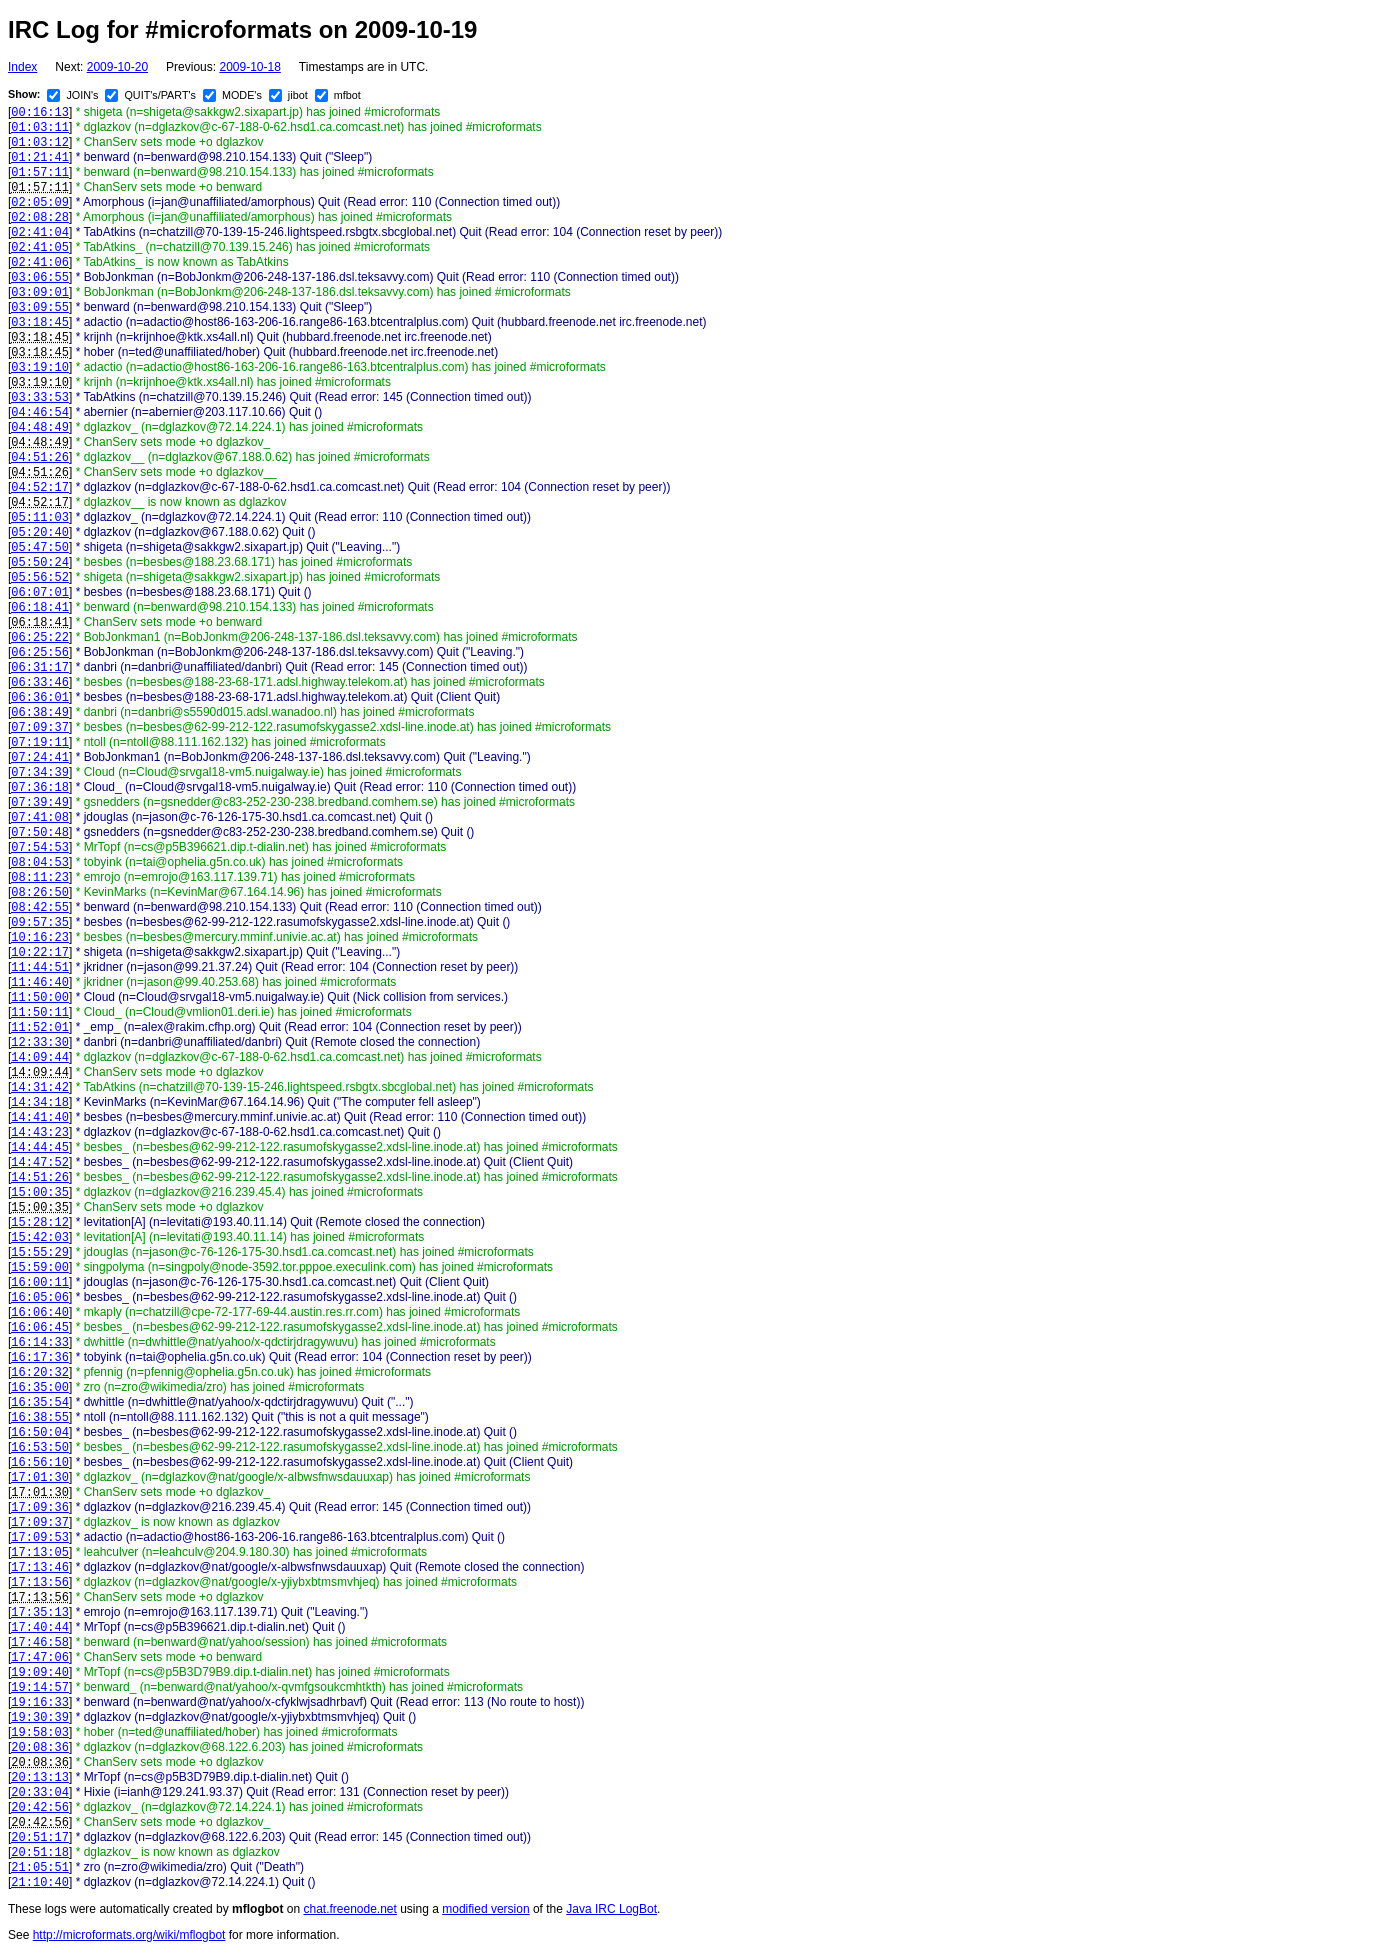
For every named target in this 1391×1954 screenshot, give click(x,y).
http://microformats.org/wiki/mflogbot (129, 1935)
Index (22, 67)
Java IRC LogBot (611, 1909)
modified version (485, 1909)
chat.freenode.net (349, 1909)
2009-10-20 (117, 67)
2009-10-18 (249, 67)
